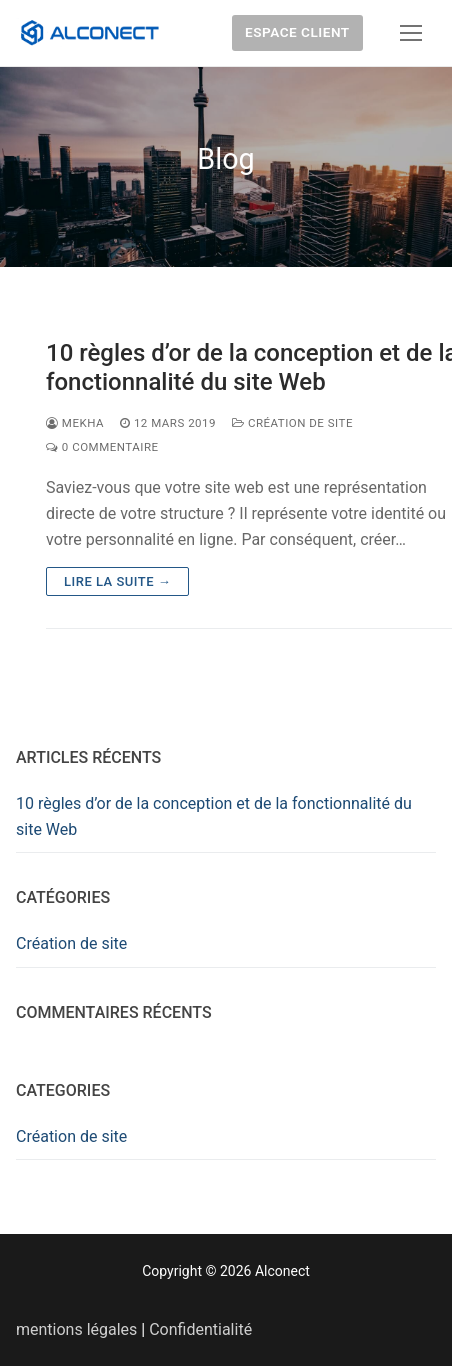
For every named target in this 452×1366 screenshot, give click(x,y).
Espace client (297, 32)
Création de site (292, 423)
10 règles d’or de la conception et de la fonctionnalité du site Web (214, 816)
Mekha (75, 423)
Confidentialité (200, 1329)
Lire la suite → (117, 581)
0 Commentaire (102, 447)
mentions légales (76, 1329)
